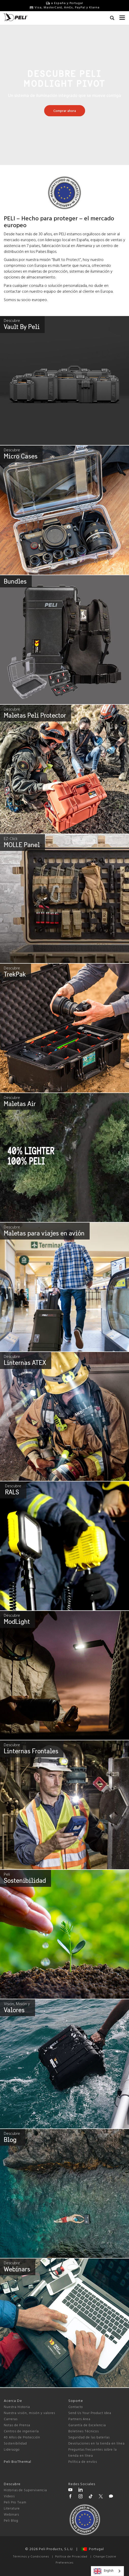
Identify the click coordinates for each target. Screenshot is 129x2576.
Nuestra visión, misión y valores (29, 2413)
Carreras (11, 2419)
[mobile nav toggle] (122, 16)
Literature (12, 2508)
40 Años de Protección (22, 2437)
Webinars (11, 2514)
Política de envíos (82, 2462)
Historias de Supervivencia (25, 2490)
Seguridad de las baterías (89, 2437)
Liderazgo (12, 2449)
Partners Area (79, 2419)
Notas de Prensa (17, 2425)
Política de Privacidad (71, 2556)
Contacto (75, 2407)
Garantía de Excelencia (87, 2425)
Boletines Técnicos (83, 2431)
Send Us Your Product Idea (89, 2413)
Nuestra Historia (17, 2407)
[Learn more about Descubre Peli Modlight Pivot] (64, 111)
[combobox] (107, 2571)
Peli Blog (11, 2520)
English (104, 2571)
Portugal (93, 2549)
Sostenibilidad (15, 2443)
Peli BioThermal (17, 2462)
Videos (9, 2496)
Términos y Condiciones (31, 2556)
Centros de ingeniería (21, 2431)
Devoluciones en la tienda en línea (96, 2443)
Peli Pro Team (15, 2502)
